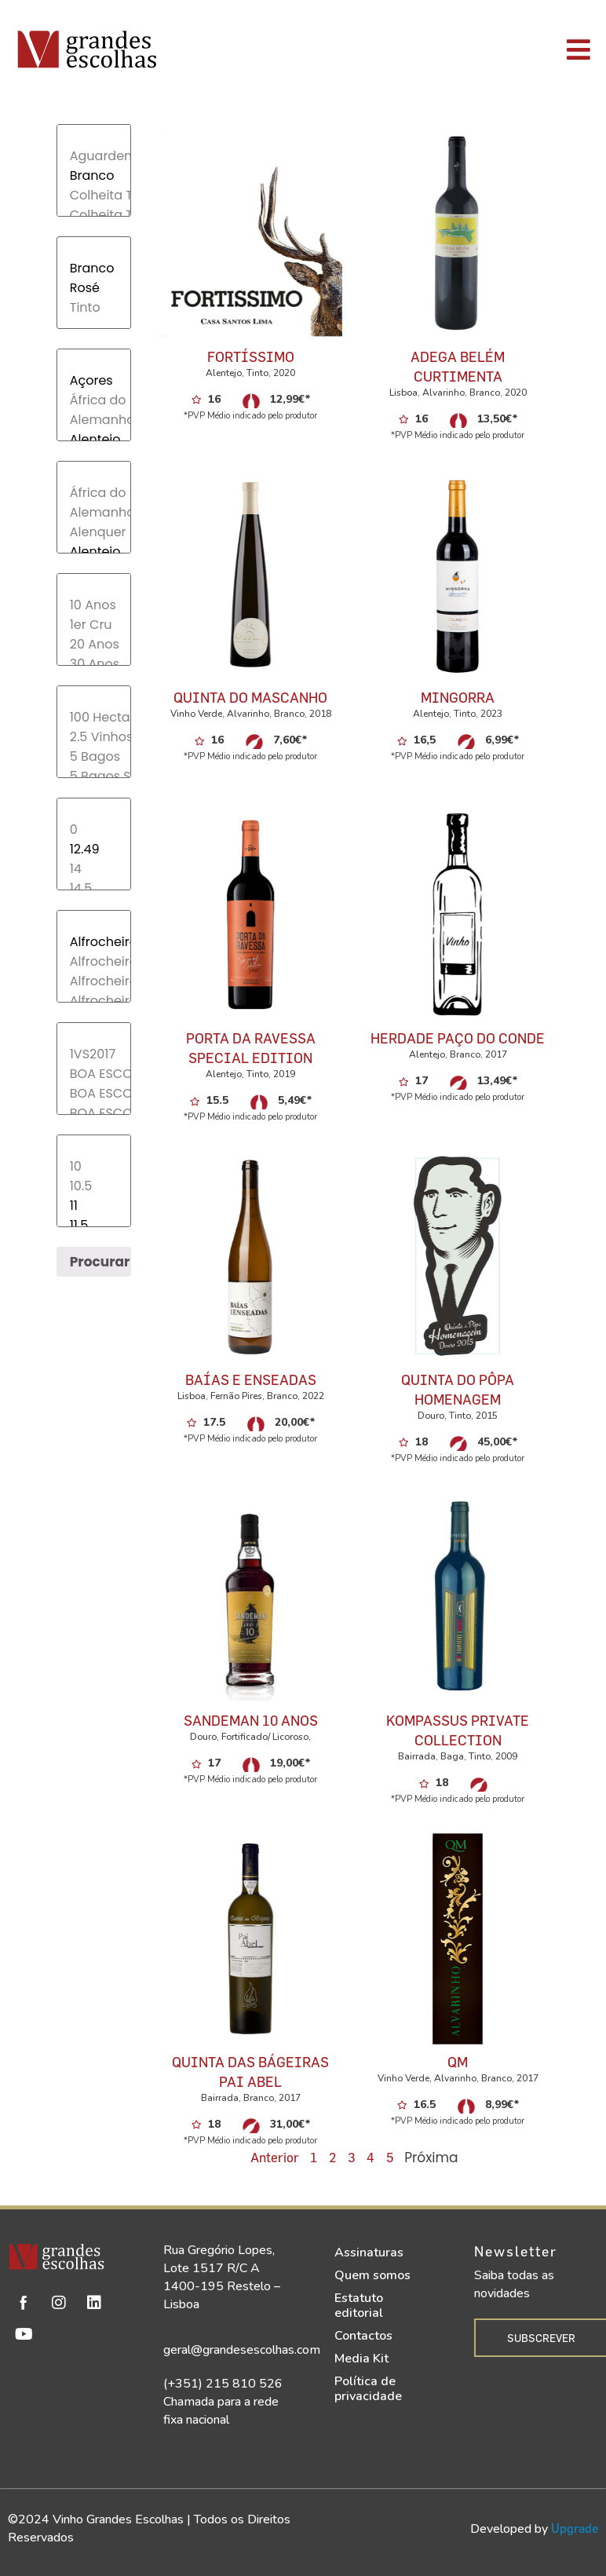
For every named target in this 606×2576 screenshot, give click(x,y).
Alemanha (94, 419)
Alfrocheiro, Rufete (94, 961)
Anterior (274, 2157)
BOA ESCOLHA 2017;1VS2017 (94, 1093)
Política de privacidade (368, 2389)
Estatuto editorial (358, 2305)
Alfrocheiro (94, 942)
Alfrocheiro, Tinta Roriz (94, 981)
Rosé (94, 288)
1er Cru (94, 624)
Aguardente (94, 156)
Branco (94, 175)
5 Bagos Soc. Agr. (94, 776)
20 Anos (94, 644)
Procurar (100, 1261)
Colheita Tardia (94, 195)
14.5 (94, 888)
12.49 (94, 849)
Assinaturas (368, 2252)
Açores (94, 380)
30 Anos (94, 664)
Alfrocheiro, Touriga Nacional (94, 1000)
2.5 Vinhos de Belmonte (94, 737)
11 (94, 1205)
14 (94, 869)
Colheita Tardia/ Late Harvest (94, 215)
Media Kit (361, 2358)
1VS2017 (94, 1054)
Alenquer (94, 532)
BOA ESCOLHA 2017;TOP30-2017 (94, 1113)
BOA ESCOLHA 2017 (94, 1073)
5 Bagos (94, 756)
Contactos (363, 2335)
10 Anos (94, 605)
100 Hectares (94, 717)
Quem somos (372, 2275)
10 (94, 1166)
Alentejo (94, 439)
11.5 (94, 1225)
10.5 (94, 1186)
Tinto (94, 307)
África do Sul (94, 400)
